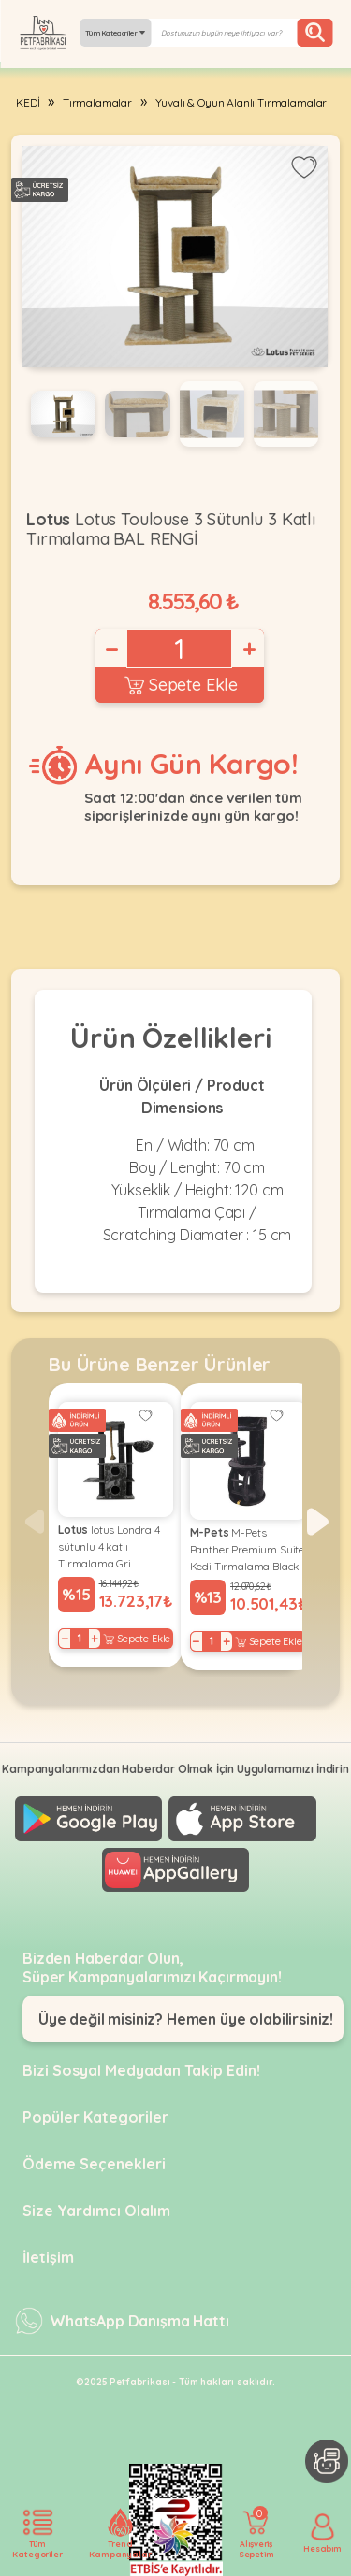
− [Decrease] (110, 648)
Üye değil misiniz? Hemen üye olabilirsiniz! (185, 2019)
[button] (317, 1521)
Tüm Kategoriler (115, 32)
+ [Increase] (248, 648)
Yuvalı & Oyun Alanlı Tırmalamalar (241, 102)
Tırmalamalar (97, 102)
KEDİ (27, 102)
